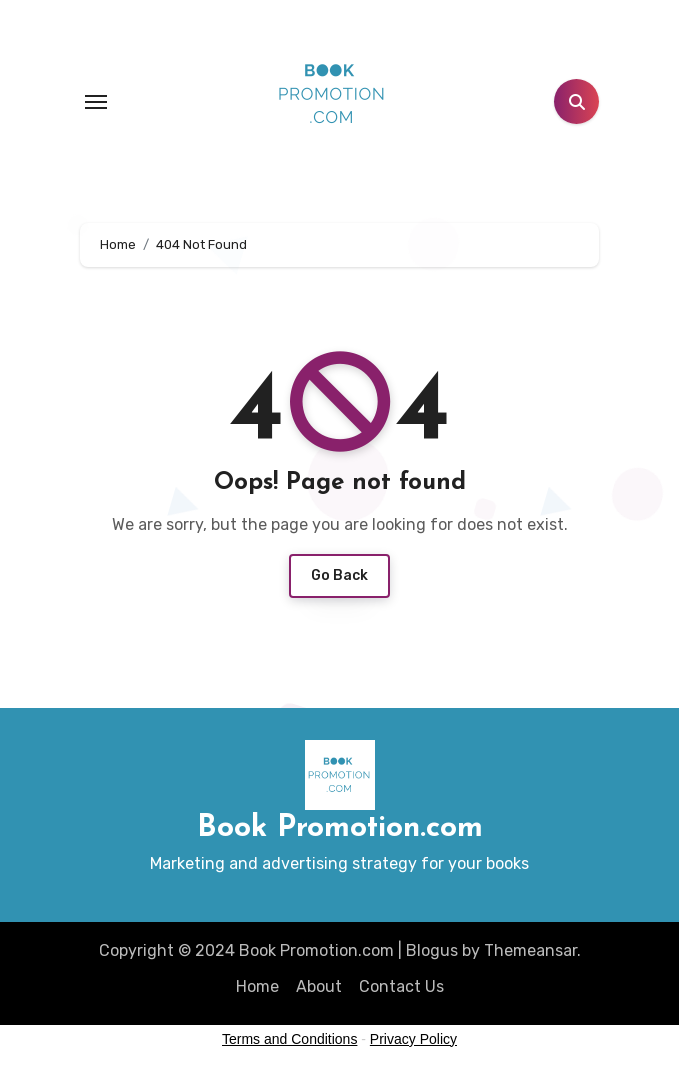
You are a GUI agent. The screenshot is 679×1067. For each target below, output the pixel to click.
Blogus (432, 950)
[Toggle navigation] (96, 102)
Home (257, 986)
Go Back (339, 575)
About (319, 986)
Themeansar (530, 950)
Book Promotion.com (340, 828)
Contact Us (401, 986)
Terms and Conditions (289, 1039)
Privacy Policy (413, 1039)
